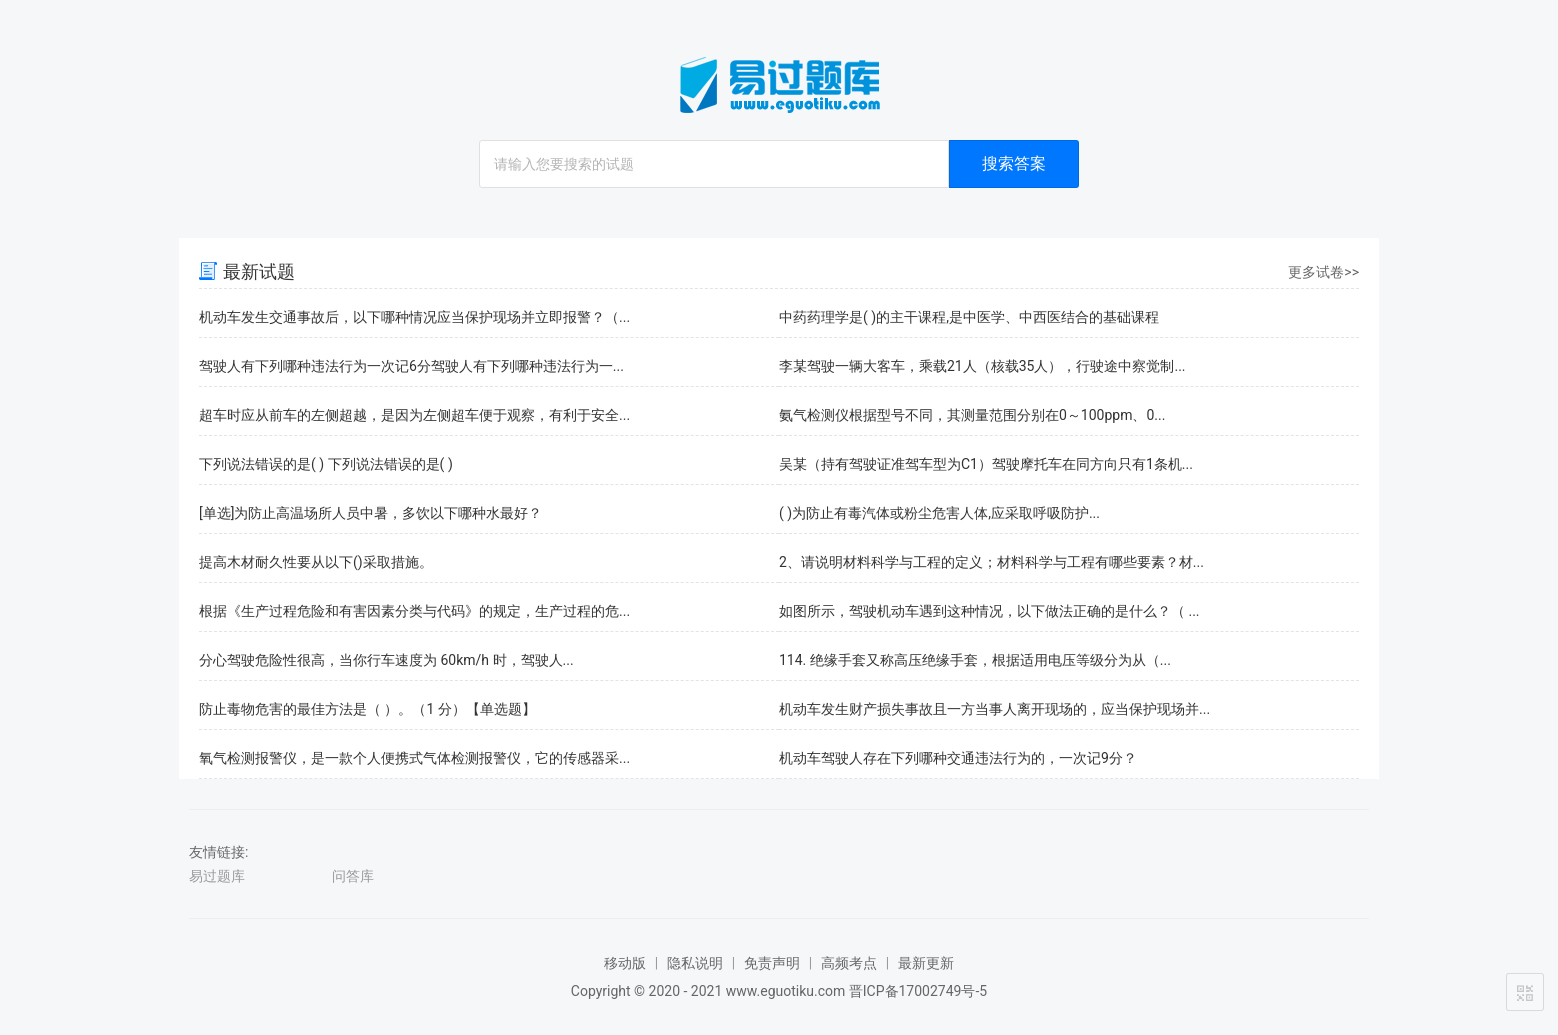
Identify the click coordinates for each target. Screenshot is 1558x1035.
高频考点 (849, 963)
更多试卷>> (1323, 272)
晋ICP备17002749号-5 (918, 991)
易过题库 (217, 876)
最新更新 (926, 963)
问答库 (353, 876)
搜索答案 (1014, 163)
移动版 (625, 963)
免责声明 (772, 963)
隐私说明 (695, 963)
